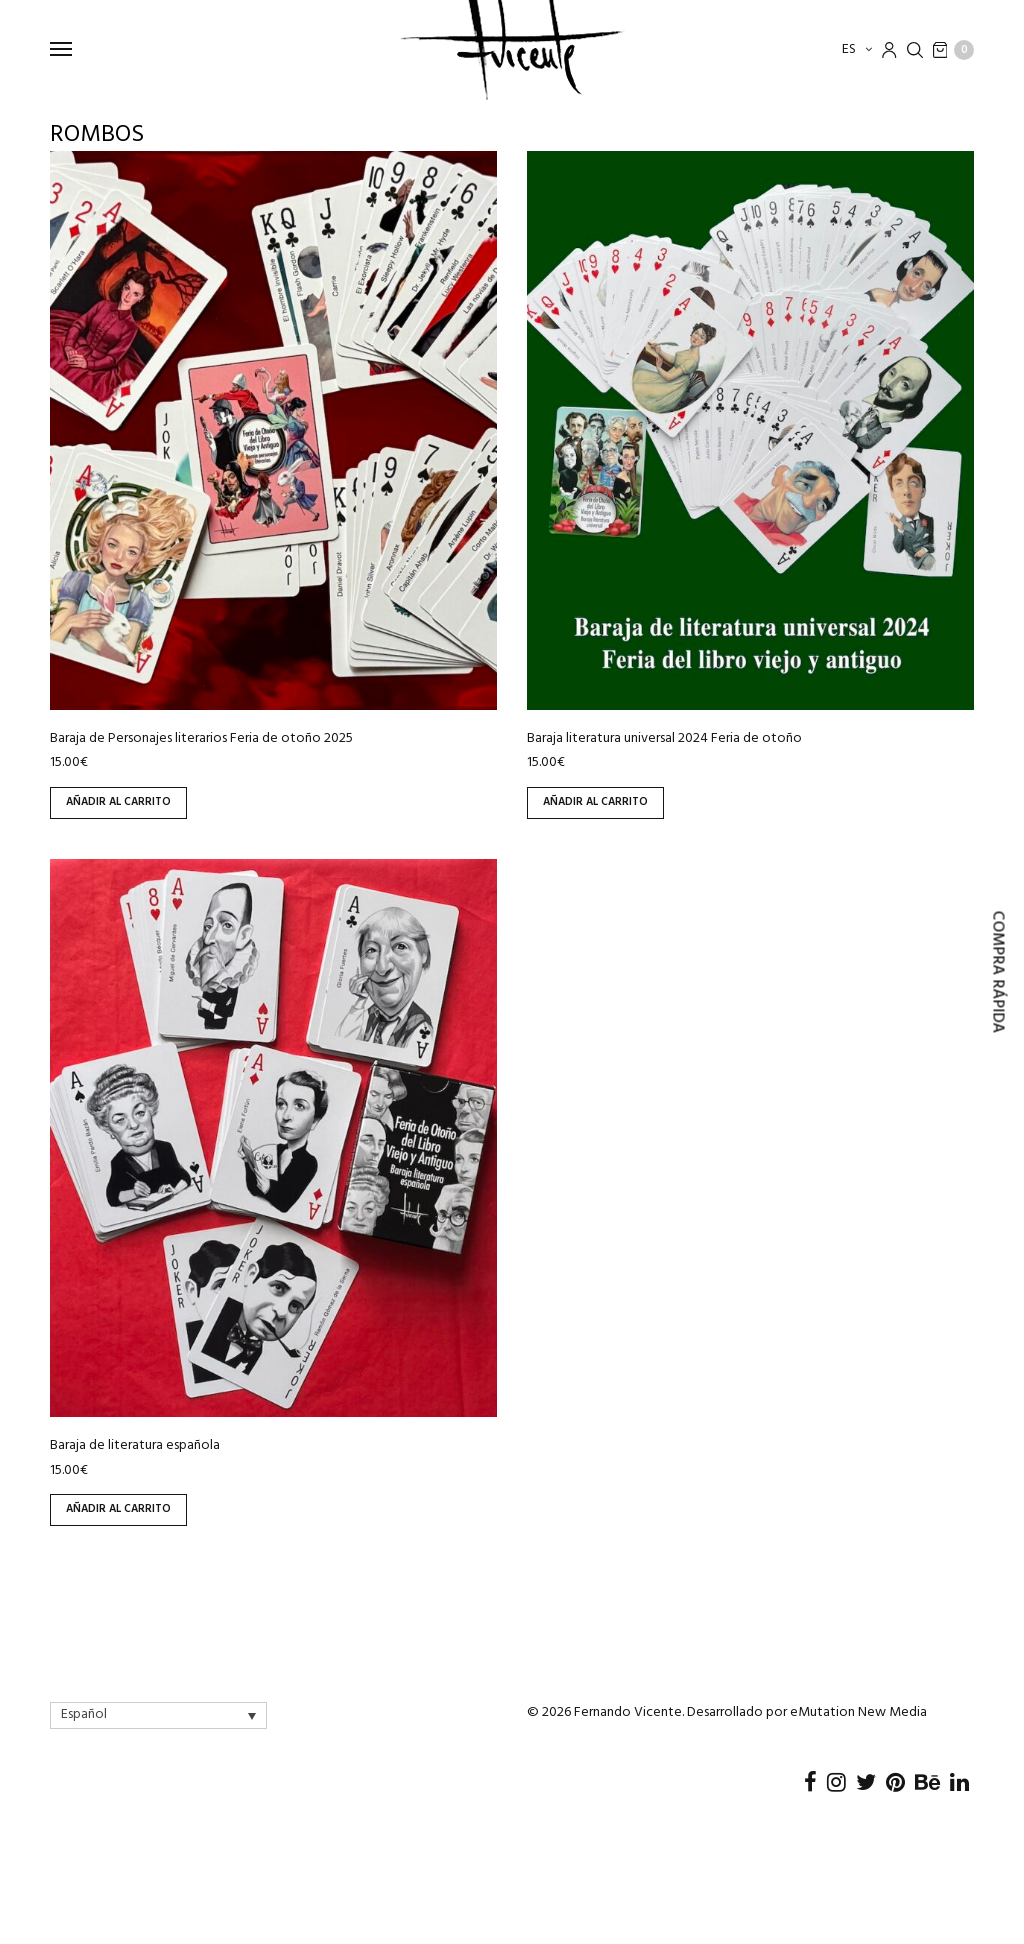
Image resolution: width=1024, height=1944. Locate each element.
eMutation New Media (858, 1712)
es (850, 49)
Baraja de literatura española (135, 1445)
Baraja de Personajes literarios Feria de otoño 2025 (201, 738)
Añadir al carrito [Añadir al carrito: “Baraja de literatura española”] (118, 1509)
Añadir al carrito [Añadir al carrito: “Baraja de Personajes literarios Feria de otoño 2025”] (118, 802)
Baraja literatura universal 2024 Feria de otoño (664, 738)
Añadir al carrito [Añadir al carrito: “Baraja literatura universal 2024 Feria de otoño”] (595, 802)
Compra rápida (998, 972)
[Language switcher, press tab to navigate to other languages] (158, 1715)
